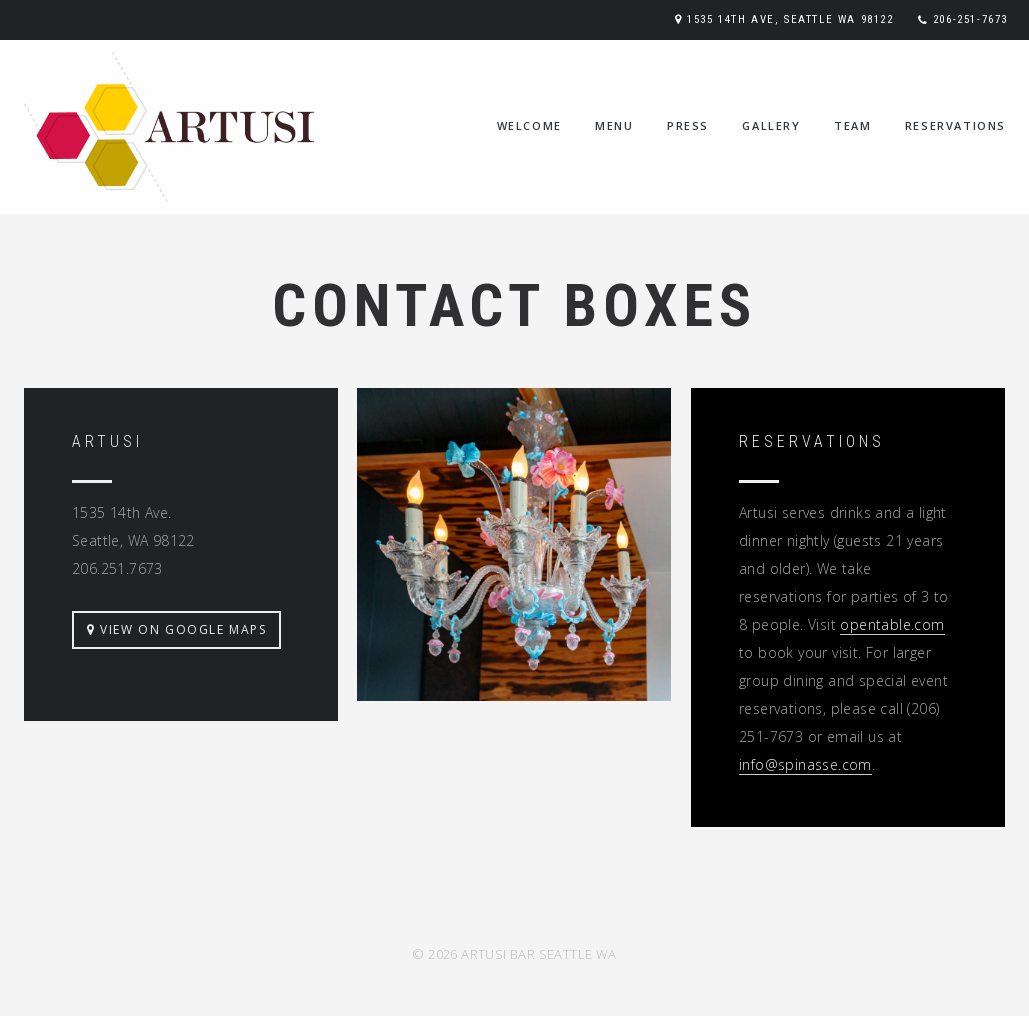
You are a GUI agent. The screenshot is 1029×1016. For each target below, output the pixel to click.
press (688, 125)
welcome (529, 125)
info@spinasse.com (805, 764)
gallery (771, 125)
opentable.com (892, 624)
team (852, 125)
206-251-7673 (970, 19)
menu (614, 125)
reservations (955, 125)
